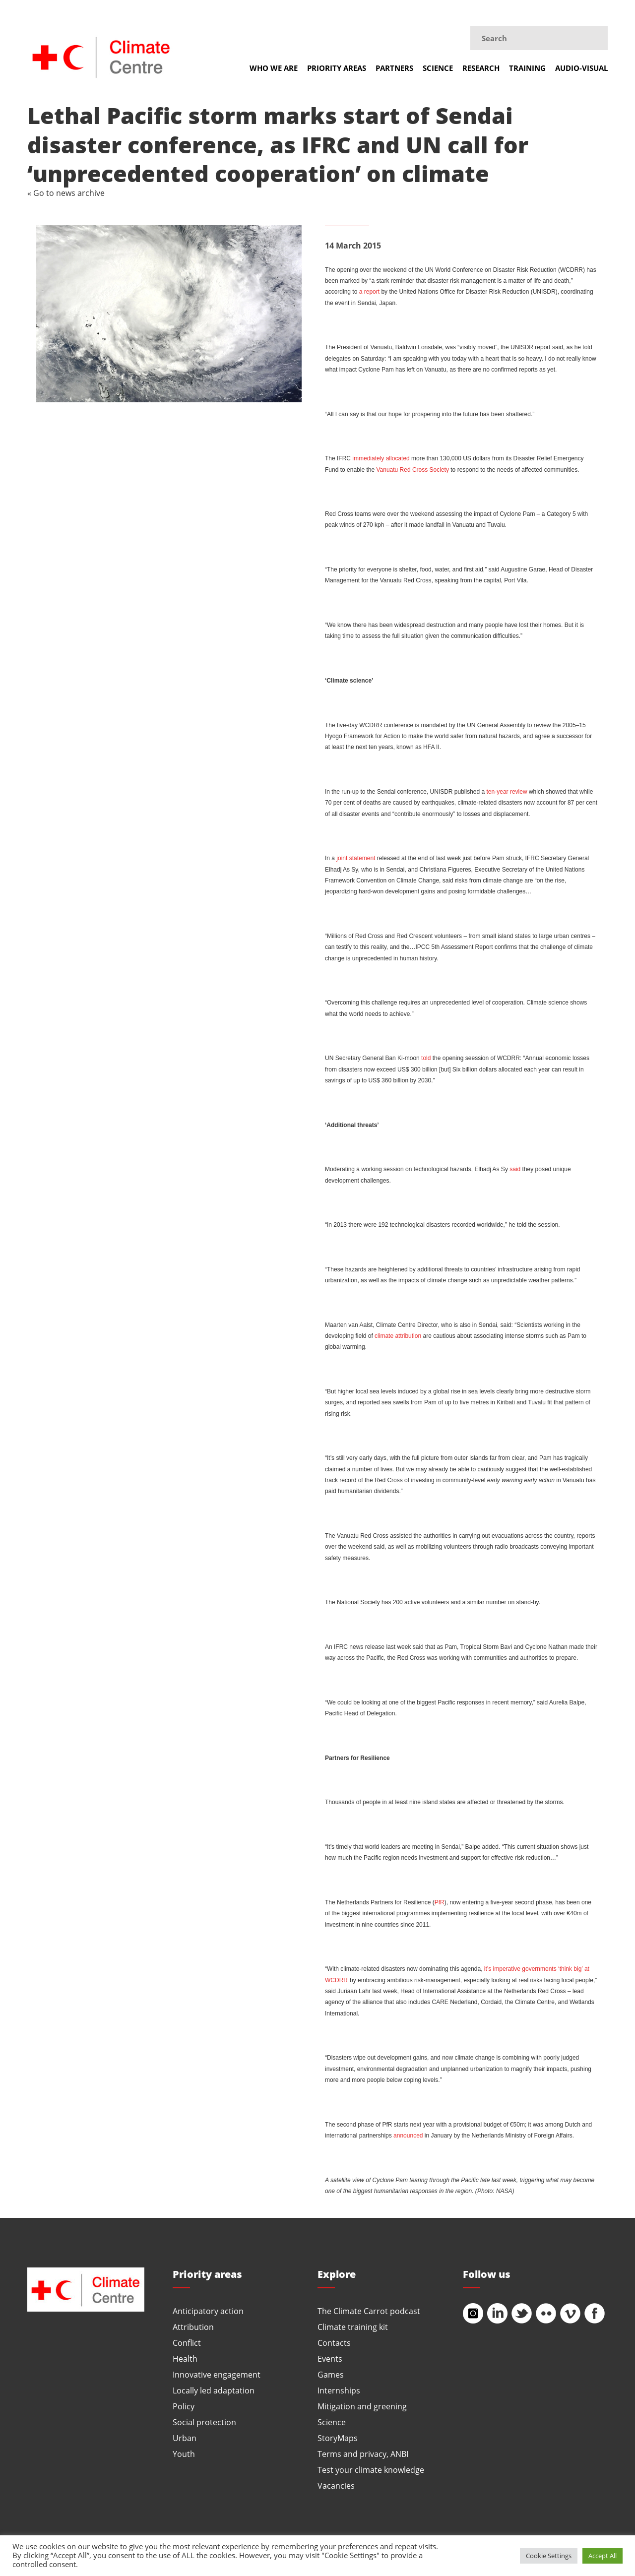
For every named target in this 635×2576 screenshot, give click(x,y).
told (426, 1058)
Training (527, 68)
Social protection (204, 2422)
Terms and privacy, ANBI (363, 2454)
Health (185, 2358)
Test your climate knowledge (371, 2469)
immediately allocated (380, 458)
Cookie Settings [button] (549, 2555)
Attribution (193, 2327)
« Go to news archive (66, 193)
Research (481, 68)
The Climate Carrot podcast (369, 2311)
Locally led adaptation (213, 2390)
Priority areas (336, 68)
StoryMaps (338, 2438)
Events (330, 2358)
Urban (184, 2438)
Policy (183, 2406)
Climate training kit (353, 2327)
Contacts (334, 2342)
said (514, 1169)
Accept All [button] (602, 2555)
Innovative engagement (216, 2374)
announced (408, 2135)
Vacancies (336, 2485)
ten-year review (507, 791)
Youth (184, 2454)
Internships (339, 2390)
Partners (394, 68)
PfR (439, 1902)
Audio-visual (581, 68)
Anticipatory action (208, 2311)
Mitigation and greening (362, 2406)
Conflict (187, 2342)
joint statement (355, 858)
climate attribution (398, 1335)
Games (331, 2374)
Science (438, 68)
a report (369, 291)
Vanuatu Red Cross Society (412, 469)
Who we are (274, 68)
